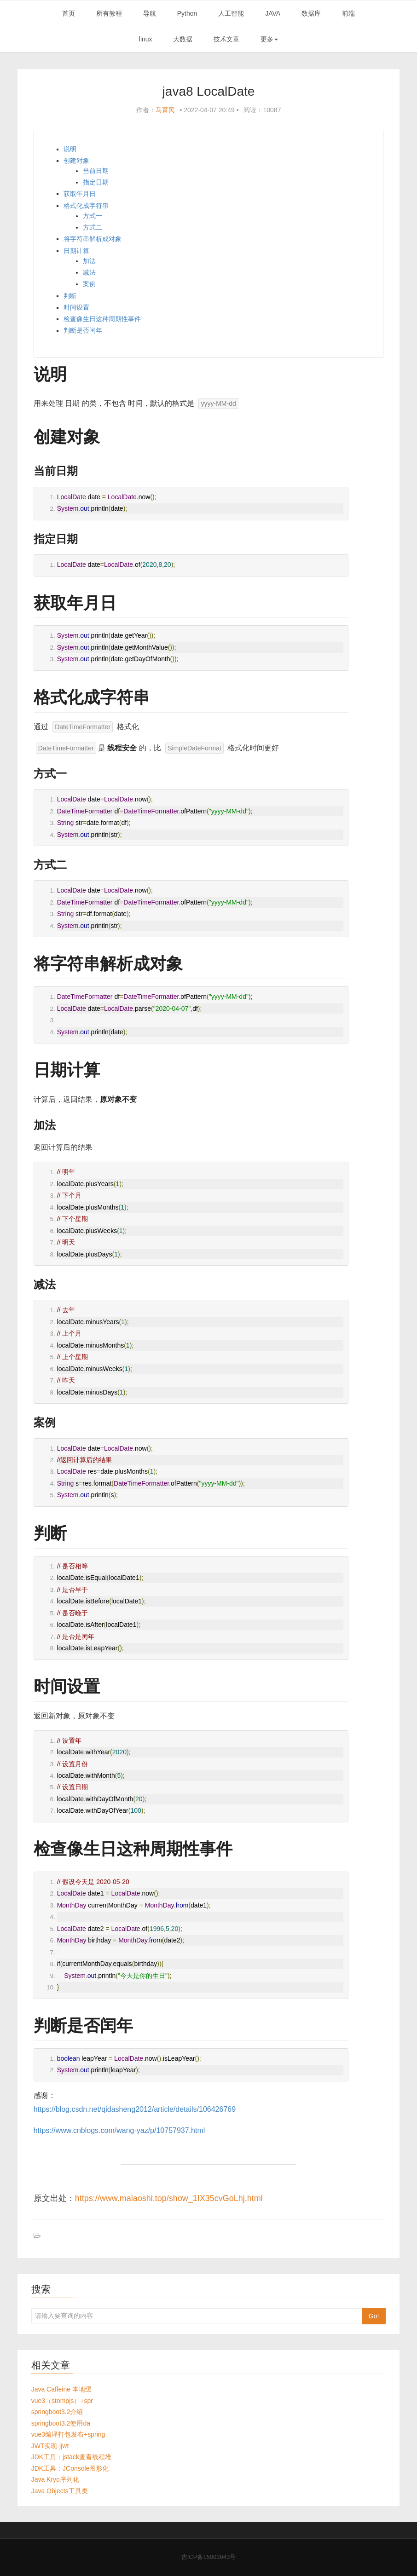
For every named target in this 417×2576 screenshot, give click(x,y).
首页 (68, 13)
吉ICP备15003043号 (208, 2556)
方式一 (92, 215)
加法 (89, 261)
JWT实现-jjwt (50, 2445)
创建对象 (76, 160)
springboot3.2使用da (60, 2423)
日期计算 (76, 250)
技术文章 (226, 39)
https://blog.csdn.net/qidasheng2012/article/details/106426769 (135, 2109)
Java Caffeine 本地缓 (61, 2389)
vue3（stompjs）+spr (62, 2400)
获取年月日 (80, 193)
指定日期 (96, 182)
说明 (70, 149)
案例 (89, 284)
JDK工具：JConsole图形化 (70, 2468)
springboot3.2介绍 (57, 2411)
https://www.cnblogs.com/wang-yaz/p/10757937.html (119, 2130)
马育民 (165, 110)
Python (187, 13)
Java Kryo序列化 (55, 2479)
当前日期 (96, 170)
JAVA (272, 13)
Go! (374, 2316)
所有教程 (109, 13)
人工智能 (231, 13)
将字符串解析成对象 (93, 238)
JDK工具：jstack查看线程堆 (71, 2457)
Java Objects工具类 (59, 2491)
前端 (348, 13)
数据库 (311, 13)
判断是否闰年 (83, 330)
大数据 (182, 39)
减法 (89, 272)
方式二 (92, 227)
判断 (70, 296)
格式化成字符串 (86, 205)
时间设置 (76, 307)
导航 (149, 13)
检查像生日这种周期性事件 (102, 319)
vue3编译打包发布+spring (68, 2434)
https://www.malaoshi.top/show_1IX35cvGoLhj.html (169, 2198)
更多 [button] (269, 39)
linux (145, 39)
